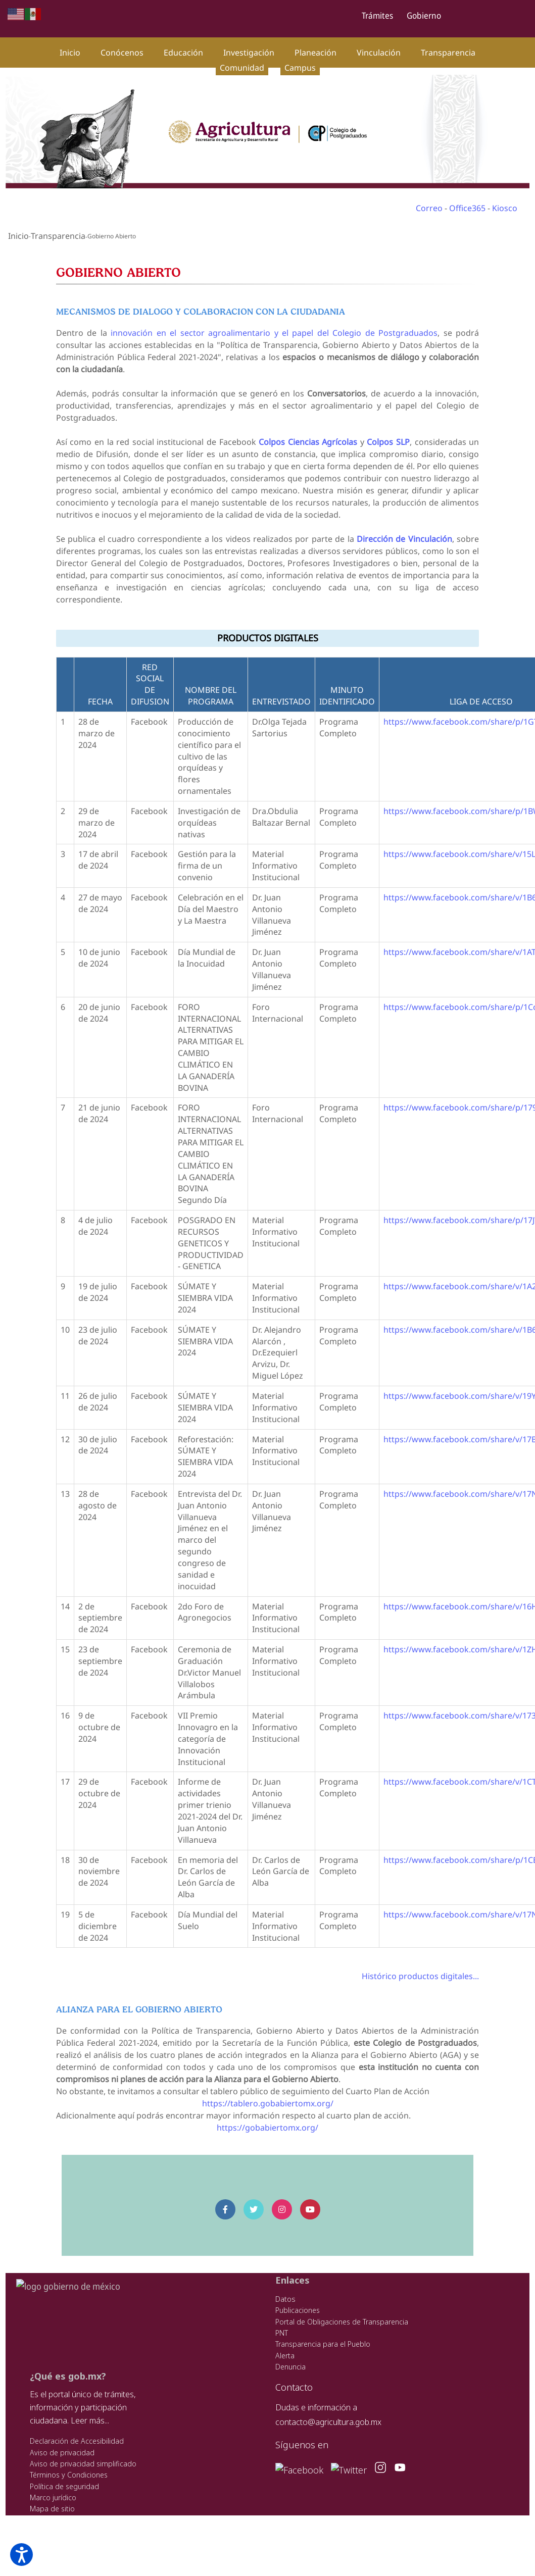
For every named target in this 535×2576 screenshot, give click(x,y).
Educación (183, 52)
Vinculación (379, 52)
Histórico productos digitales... (424, 1963)
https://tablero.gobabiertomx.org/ (267, 2091)
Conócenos (122, 52)
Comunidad (242, 67)
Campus (300, 67)
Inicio (70, 52)
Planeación (315, 52)
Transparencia (448, 52)
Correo (429, 208)
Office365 (467, 208)
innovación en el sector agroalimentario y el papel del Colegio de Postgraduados (274, 332)
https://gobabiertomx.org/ (267, 2115)
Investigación (248, 52)
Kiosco (504, 208)
